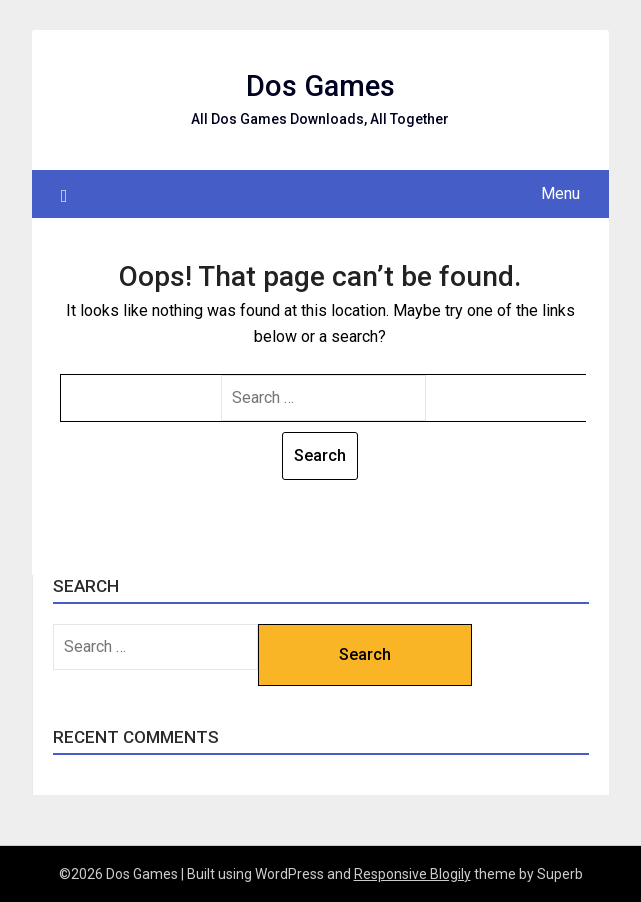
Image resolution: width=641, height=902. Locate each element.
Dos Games (320, 86)
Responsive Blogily (412, 874)
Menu (560, 193)
